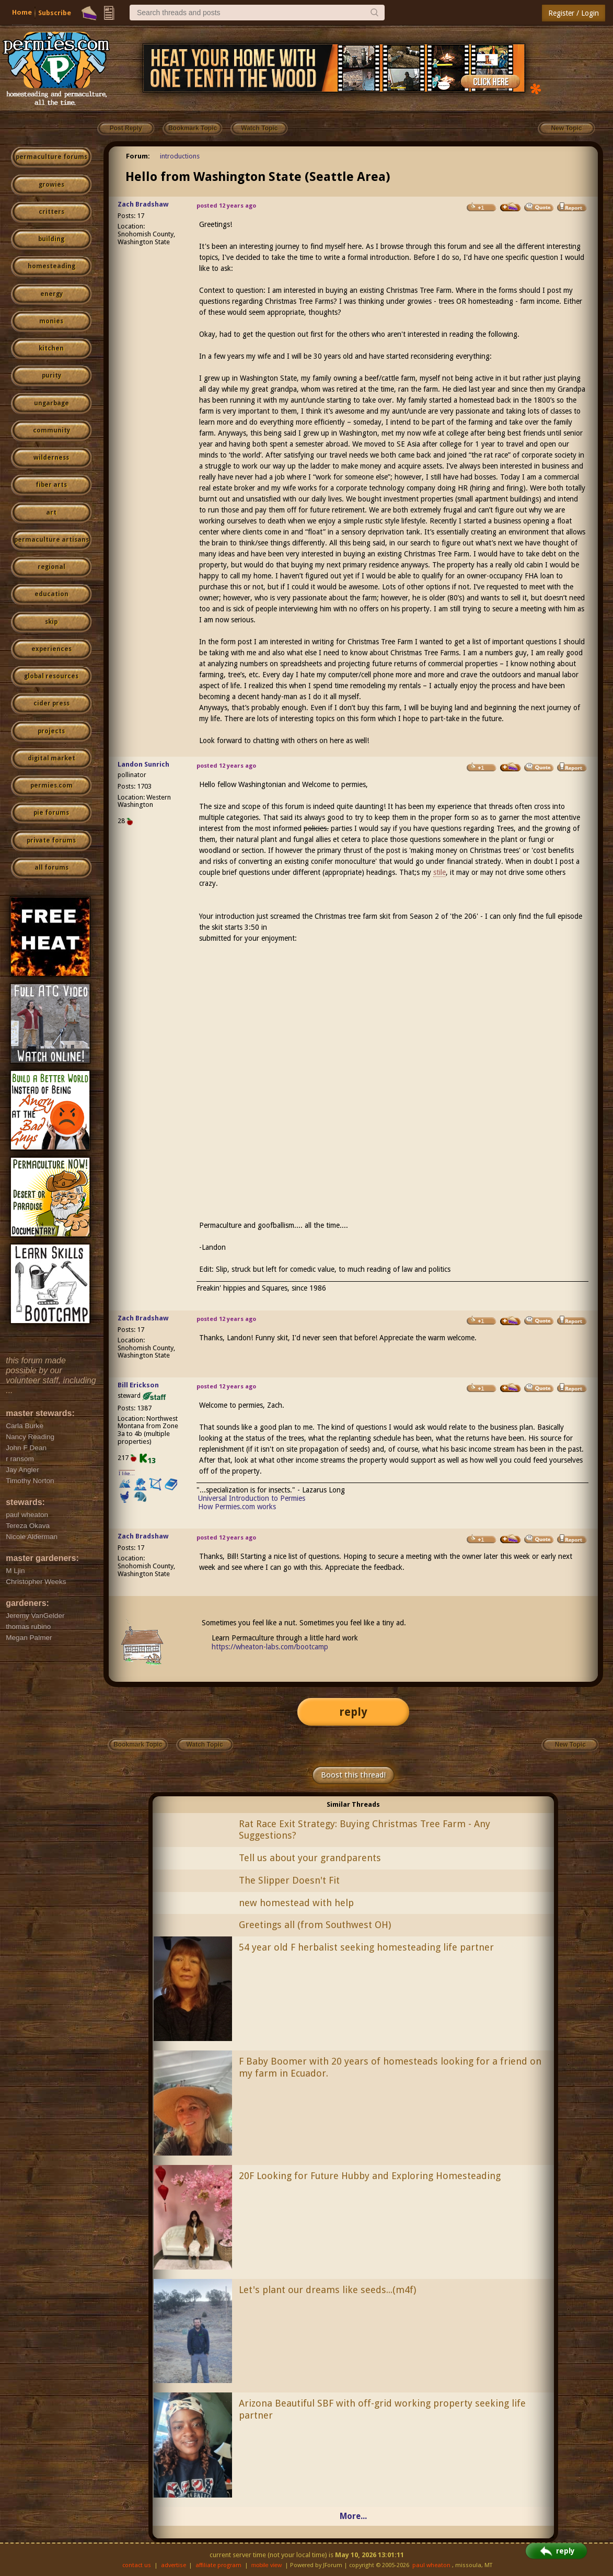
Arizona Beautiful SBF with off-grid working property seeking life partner (382, 2409)
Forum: (138, 156)
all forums (51, 867)
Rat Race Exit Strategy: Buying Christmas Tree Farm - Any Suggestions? (364, 1829)
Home (22, 12)
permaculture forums (51, 157)
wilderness (51, 457)
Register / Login (573, 13)
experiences (51, 649)
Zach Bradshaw (143, 204)
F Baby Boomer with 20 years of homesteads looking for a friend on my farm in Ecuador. (390, 2067)
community (51, 430)
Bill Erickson (138, 1385)
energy (51, 294)
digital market (51, 758)
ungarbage (51, 403)
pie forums (51, 812)
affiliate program (218, 2565)
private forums (51, 840)
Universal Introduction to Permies (251, 1498)
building (51, 239)
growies (51, 184)
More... (353, 2516)
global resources (51, 676)
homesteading (51, 266)
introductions (180, 156)
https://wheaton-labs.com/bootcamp (270, 1646)
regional (51, 567)
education (51, 594)
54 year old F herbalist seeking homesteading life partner (366, 1947)
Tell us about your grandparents (310, 1857)
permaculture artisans (51, 539)
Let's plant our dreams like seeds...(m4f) (327, 2289)
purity (51, 375)
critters (51, 211)
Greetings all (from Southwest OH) (315, 1924)
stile (439, 872)
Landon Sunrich (143, 764)
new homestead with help (296, 1902)
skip (51, 621)
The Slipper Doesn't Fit (289, 1880)
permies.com (51, 785)
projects (51, 731)
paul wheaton (431, 2565)
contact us (136, 2565)
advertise (173, 2565)
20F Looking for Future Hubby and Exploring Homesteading (370, 2175)
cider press (51, 703)
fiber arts (51, 484)
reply (353, 1711)
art (51, 512)
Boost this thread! (353, 1775)
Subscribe (54, 13)
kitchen (51, 348)
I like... (127, 1473)
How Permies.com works (237, 1506)
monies (51, 321)
